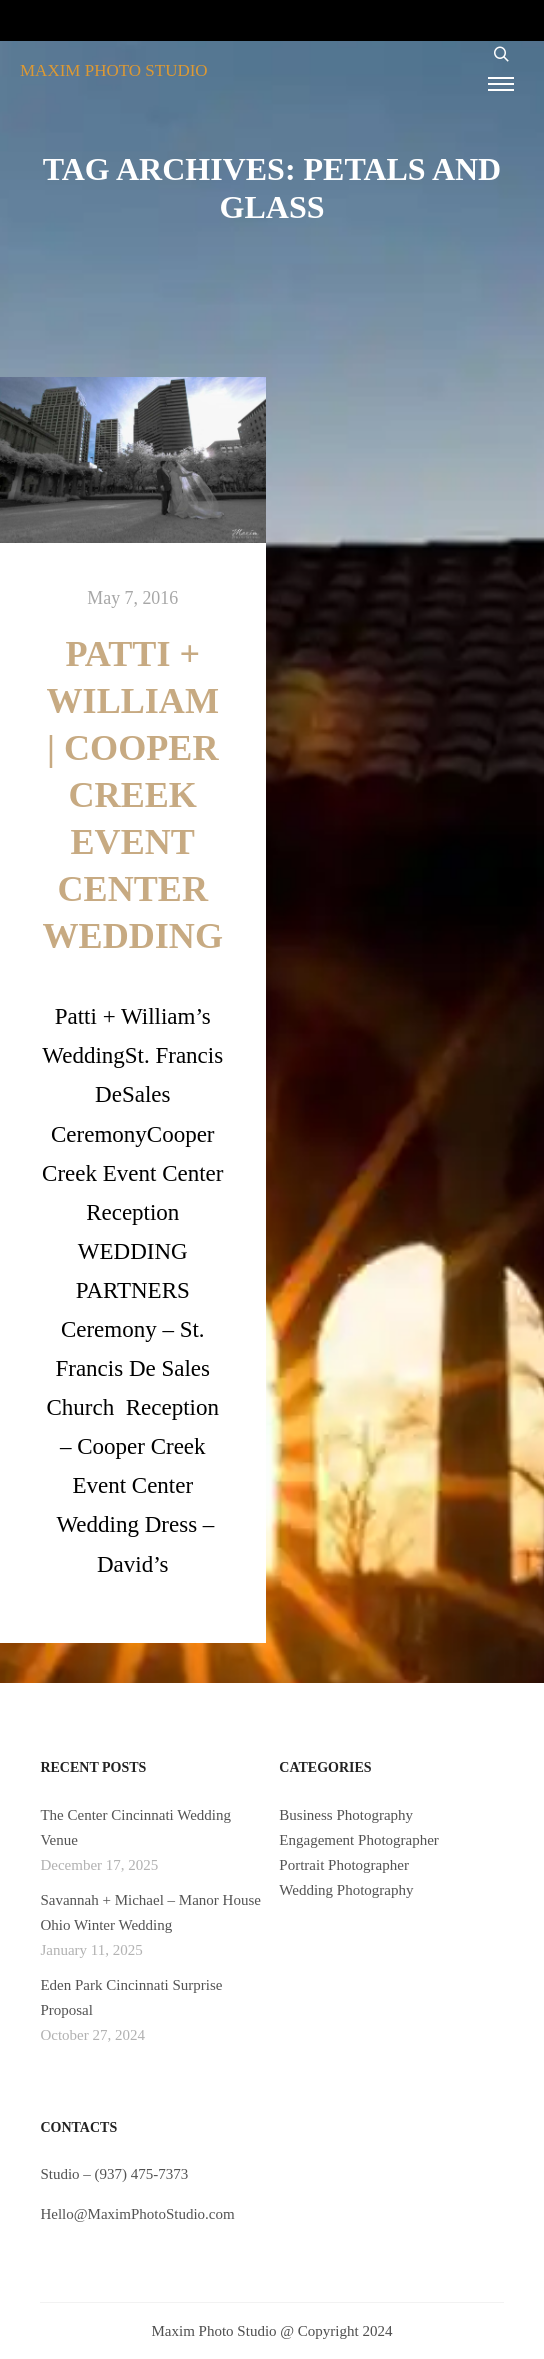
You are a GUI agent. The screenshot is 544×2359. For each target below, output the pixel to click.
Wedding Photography (346, 1890)
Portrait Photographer (344, 1865)
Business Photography (346, 1815)
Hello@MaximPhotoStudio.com (137, 2214)
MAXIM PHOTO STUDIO (114, 70)
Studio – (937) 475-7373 (114, 2174)
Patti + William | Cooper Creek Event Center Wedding (132, 795)
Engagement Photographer (359, 1840)
